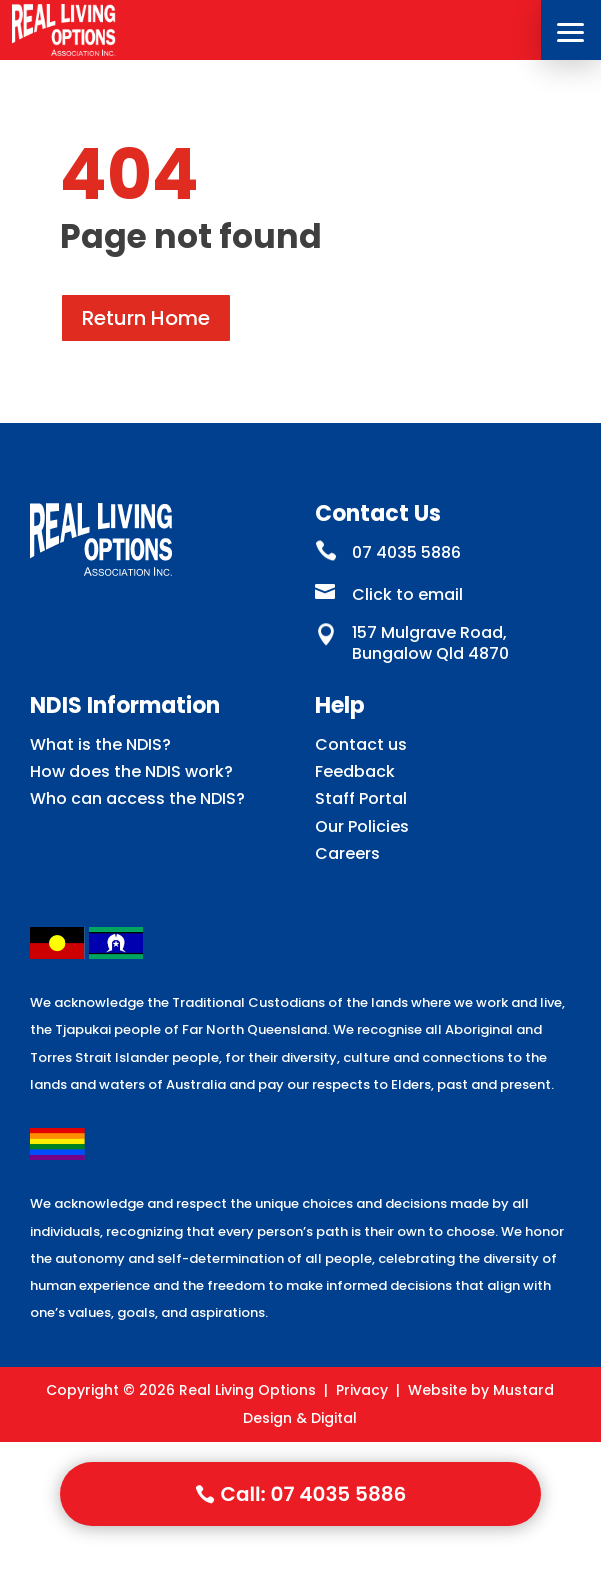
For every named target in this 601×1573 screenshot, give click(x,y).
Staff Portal (361, 798)
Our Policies (362, 826)
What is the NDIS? (100, 744)
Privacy (362, 1390)
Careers (347, 853)
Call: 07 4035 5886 (314, 1494)
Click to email (407, 594)
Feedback (355, 771)
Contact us (361, 744)
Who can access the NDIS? (137, 798)
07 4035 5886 (406, 552)
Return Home (146, 318)
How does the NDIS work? (131, 771)
